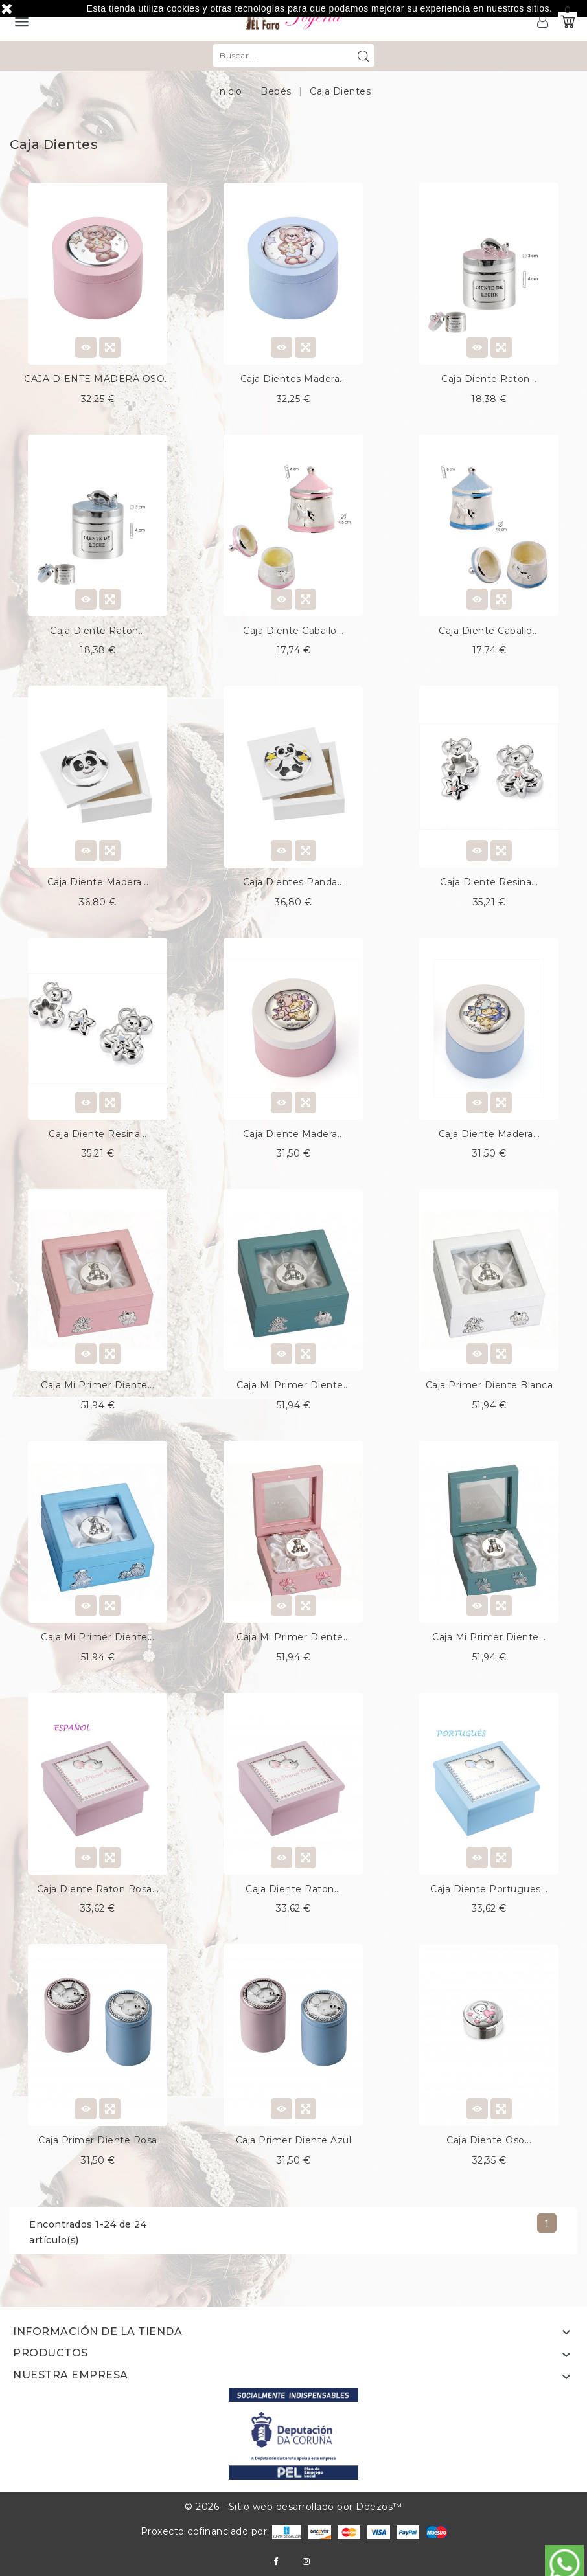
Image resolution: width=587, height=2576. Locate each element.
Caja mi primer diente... (97, 1385)
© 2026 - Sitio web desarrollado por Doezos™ (293, 2507)
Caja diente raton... (488, 379)
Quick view (110, 347)
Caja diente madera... (98, 882)
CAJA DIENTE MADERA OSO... (98, 379)
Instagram (306, 2561)
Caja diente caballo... (293, 631)
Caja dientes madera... (293, 379)
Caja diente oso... (488, 2140)
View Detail (86, 347)
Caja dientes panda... (294, 882)
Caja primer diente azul (294, 2140)
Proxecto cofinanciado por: (221, 2531)
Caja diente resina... (489, 882)
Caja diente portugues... (488, 1889)
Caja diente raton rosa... (98, 1889)
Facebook (275, 2561)
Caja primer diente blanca (489, 1385)
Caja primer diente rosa (97, 2140)
